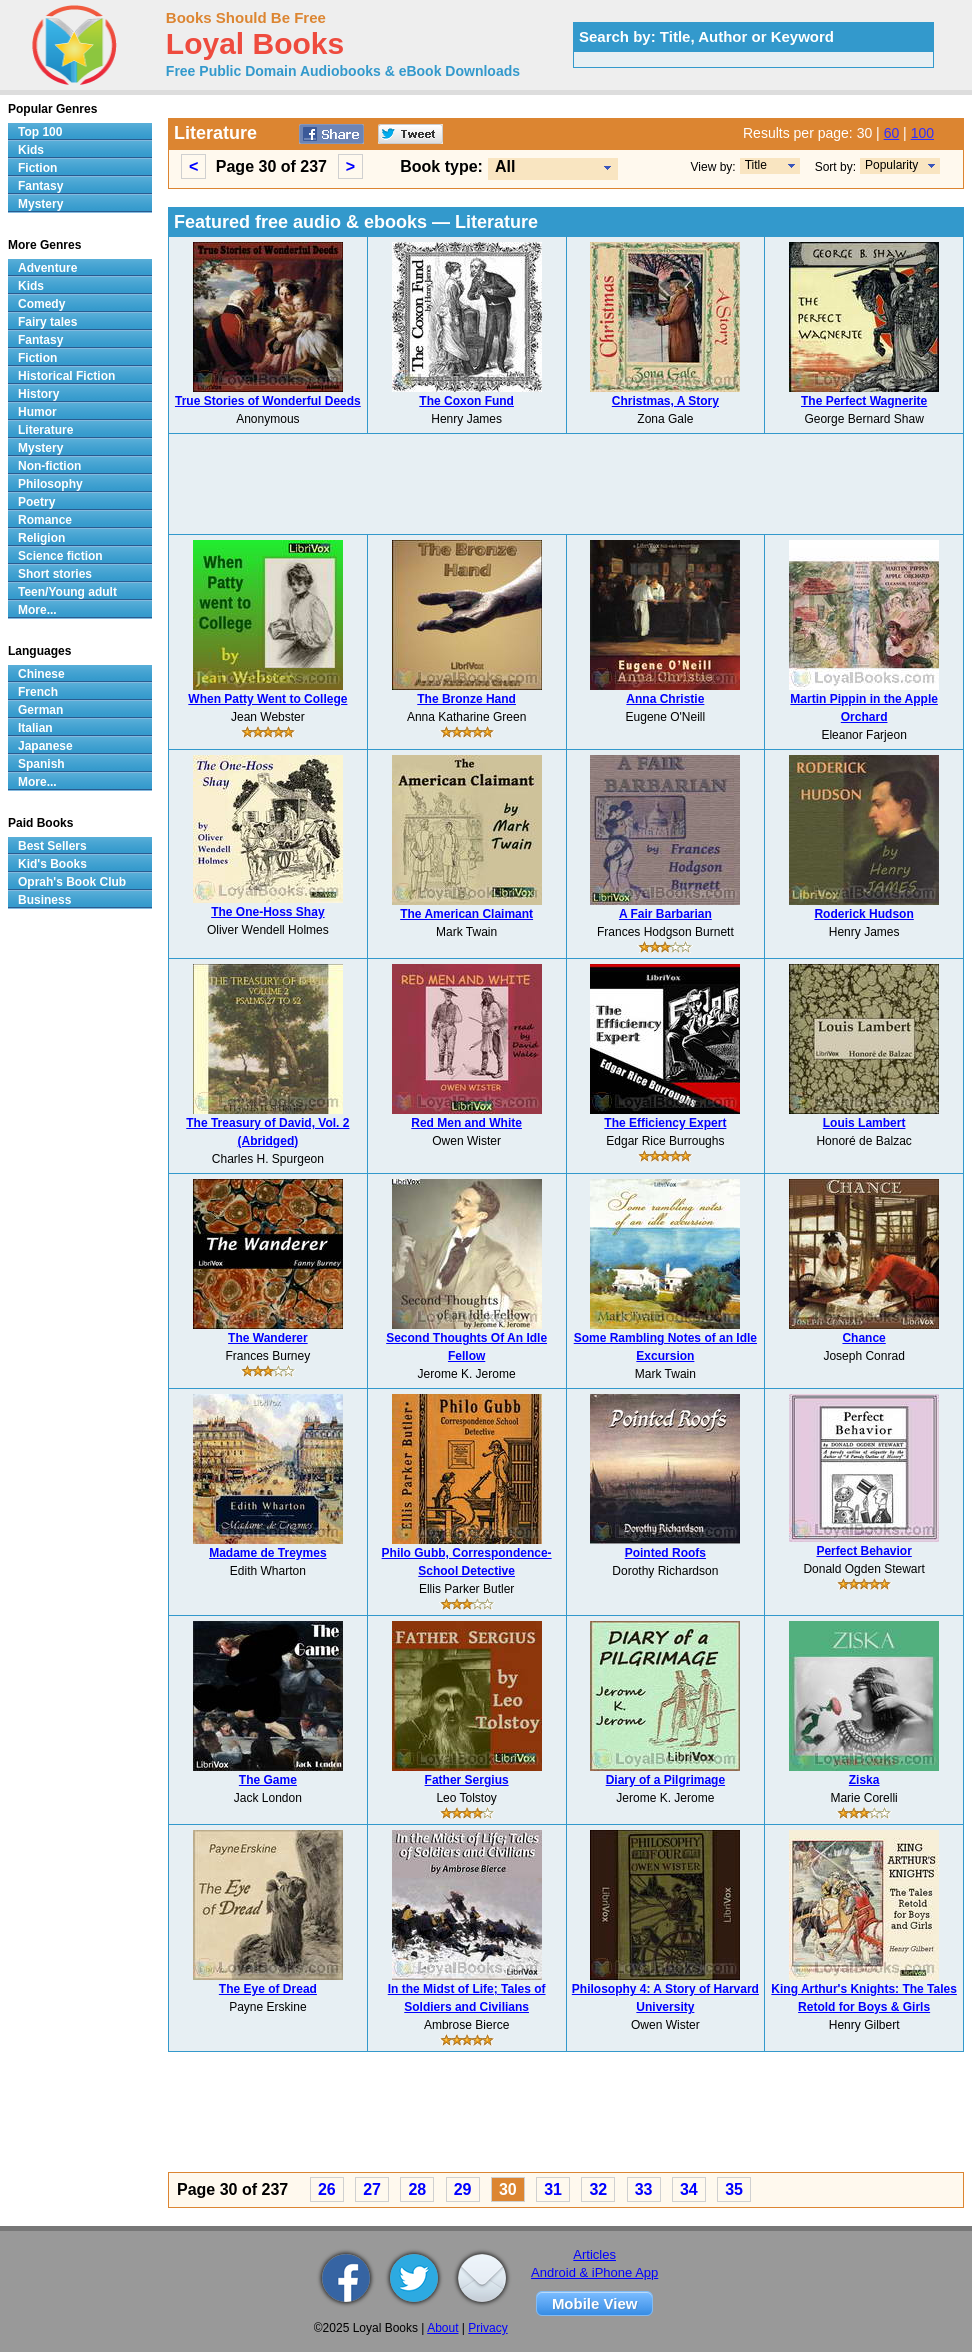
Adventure (47, 268)
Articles (594, 2254)
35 (734, 2189)
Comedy (41, 304)
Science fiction (60, 556)
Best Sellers (52, 846)
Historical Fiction (66, 376)
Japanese (45, 746)
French (38, 692)
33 (644, 2189)
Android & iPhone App (594, 2272)
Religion (41, 538)
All (505, 166)
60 (892, 133)
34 (689, 2189)
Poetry (36, 502)
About (442, 2328)
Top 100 (40, 132)
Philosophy (50, 484)
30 (508, 2189)
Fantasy (40, 186)
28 (417, 2189)
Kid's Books (52, 864)
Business (44, 900)
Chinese (41, 674)
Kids (31, 150)
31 (553, 2189)
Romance (45, 520)
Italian (35, 728)
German (40, 710)
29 (463, 2189)
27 (372, 2189)
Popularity (891, 165)
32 (598, 2189)
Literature (45, 430)
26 (327, 2189)
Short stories (55, 574)
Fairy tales (47, 322)
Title (756, 165)
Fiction (37, 168)
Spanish (41, 764)
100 (922, 133)
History (38, 394)
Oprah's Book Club (72, 882)
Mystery (40, 204)
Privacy (487, 2328)
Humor (37, 412)
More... (37, 610)
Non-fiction (49, 466)
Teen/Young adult (67, 592)
